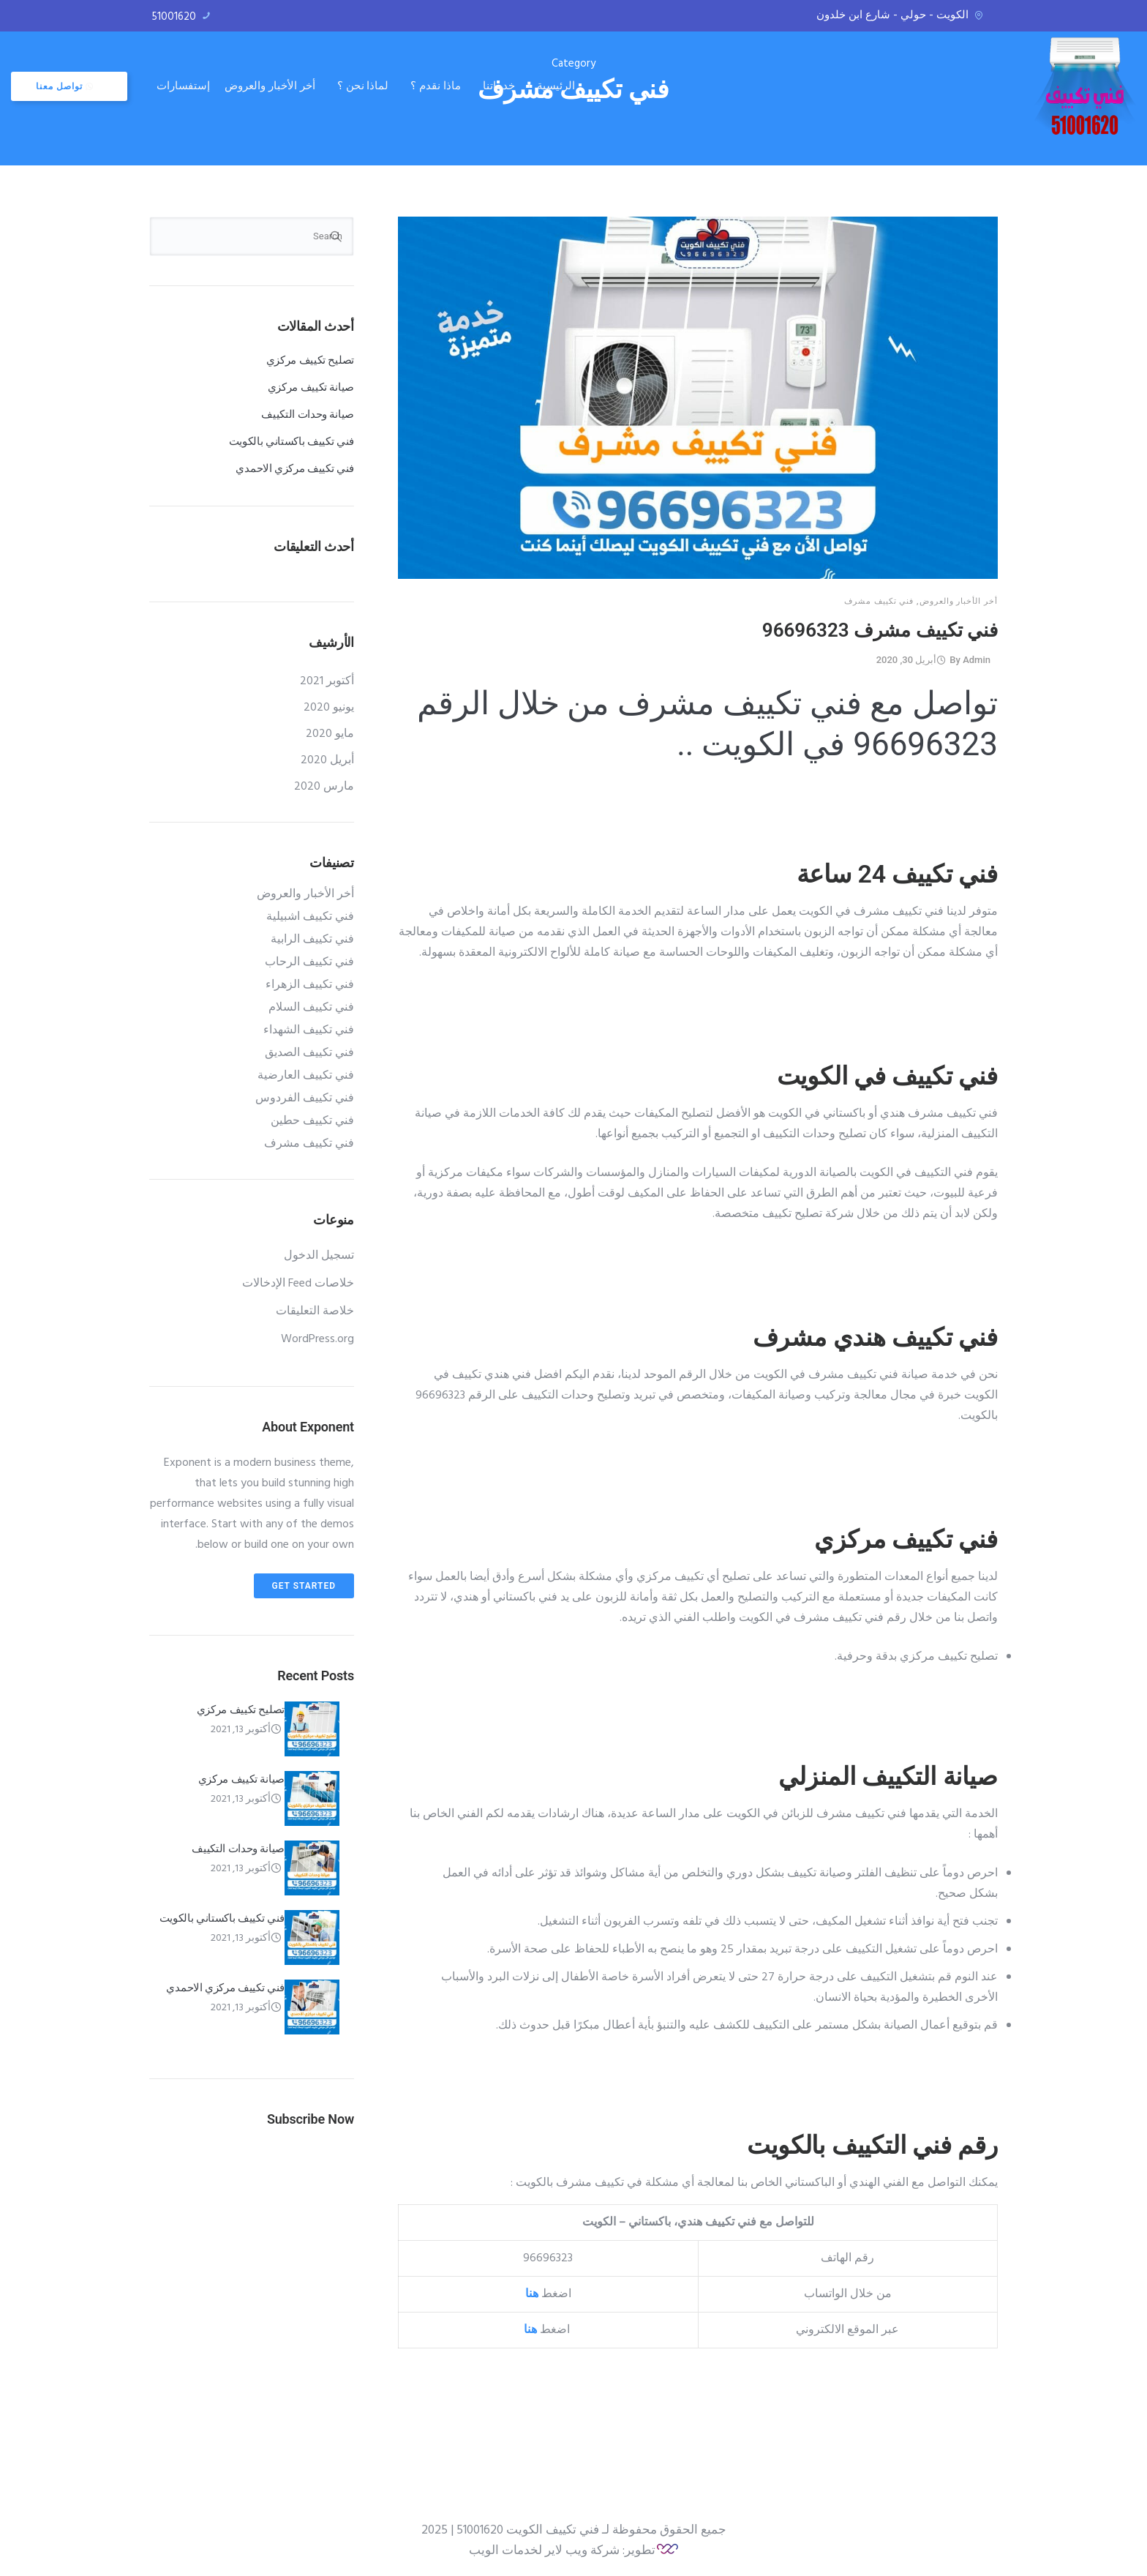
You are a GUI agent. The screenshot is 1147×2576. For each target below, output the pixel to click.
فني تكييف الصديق (309, 1053)
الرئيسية (693, 79)
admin (976, 659)
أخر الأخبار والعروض (408, 79)
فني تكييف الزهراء (310, 985)
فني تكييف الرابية (312, 940)
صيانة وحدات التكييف (307, 414)
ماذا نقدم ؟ (573, 79)
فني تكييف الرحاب (309, 962)
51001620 (173, 17)
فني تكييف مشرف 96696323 (880, 630)
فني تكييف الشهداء (308, 1030)
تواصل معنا (203, 80)
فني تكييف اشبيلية (310, 917)
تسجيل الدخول (319, 1255)
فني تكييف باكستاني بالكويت (291, 441)
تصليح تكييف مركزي (310, 360)
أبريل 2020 (327, 760)
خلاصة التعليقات (315, 1311)
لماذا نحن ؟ (500, 79)
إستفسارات (321, 79)
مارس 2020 (324, 787)
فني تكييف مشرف (879, 601)
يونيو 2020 (329, 708)
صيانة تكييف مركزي (311, 387)
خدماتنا (636, 79)
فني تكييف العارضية (305, 1076)
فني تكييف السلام (311, 1008)
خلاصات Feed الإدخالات (298, 1283)
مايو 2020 (330, 734)
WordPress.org (317, 1339)
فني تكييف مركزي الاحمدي (295, 468)
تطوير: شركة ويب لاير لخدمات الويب (562, 2551)
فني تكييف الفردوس (304, 1098)
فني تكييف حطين (312, 1121)
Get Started (304, 1586)
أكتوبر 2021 (327, 681)
